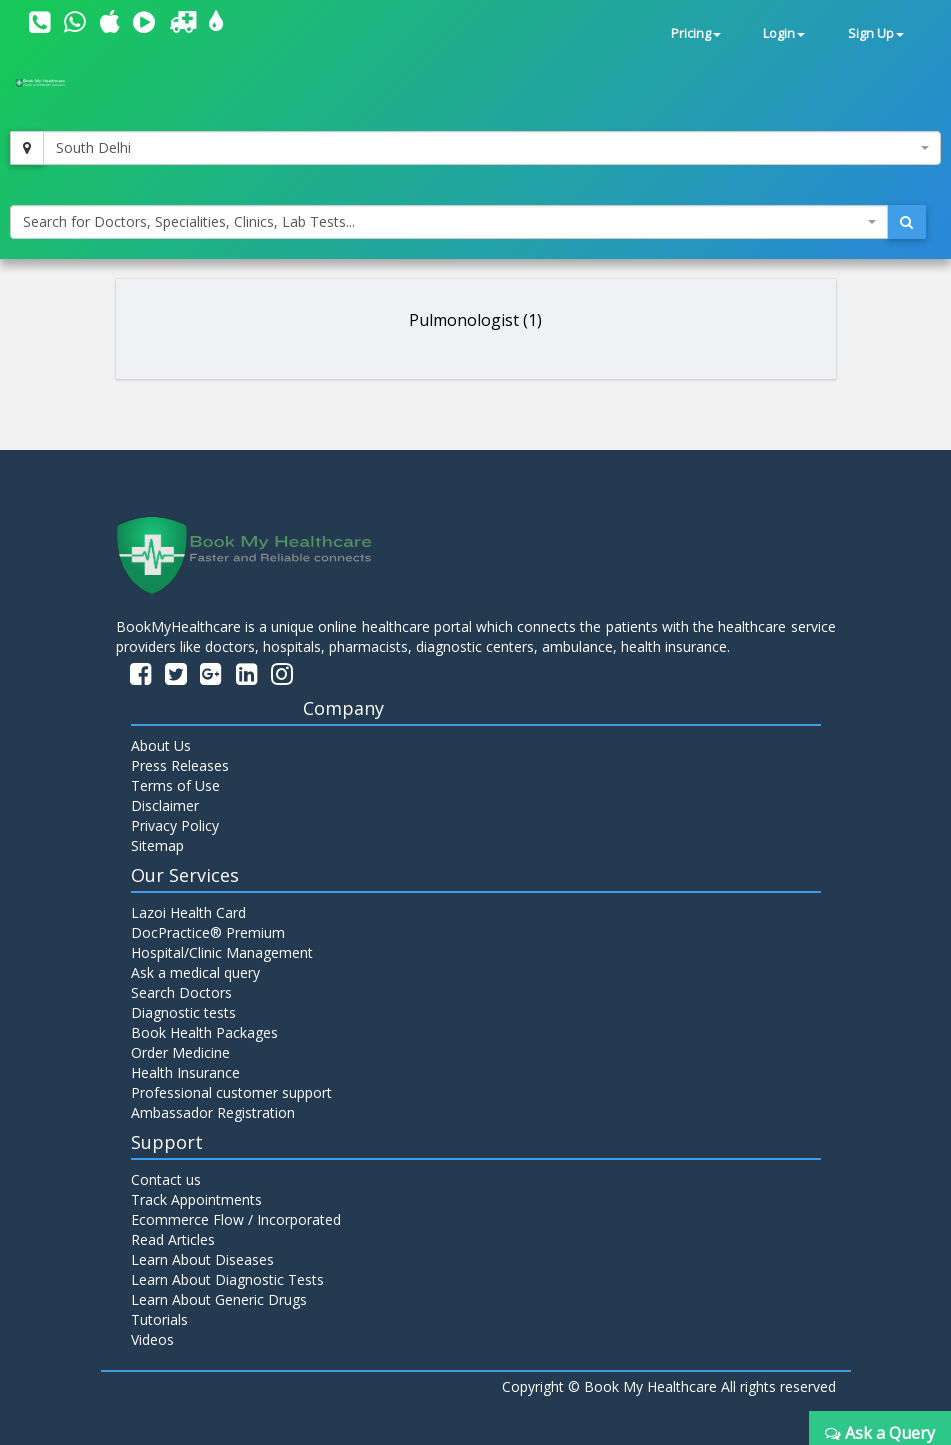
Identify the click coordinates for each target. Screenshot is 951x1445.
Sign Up (876, 33)
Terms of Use (175, 785)
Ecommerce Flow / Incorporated (236, 1219)
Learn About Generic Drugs (219, 1299)
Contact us (166, 1179)
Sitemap (157, 845)
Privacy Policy (175, 825)
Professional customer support (231, 1092)
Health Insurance (185, 1072)
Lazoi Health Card (188, 912)
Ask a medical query (195, 972)
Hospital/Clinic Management (222, 952)
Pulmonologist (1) (475, 320)
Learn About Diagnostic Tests (227, 1279)
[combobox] (492, 148)
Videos (152, 1339)
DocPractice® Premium (208, 932)
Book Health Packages (204, 1032)
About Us (161, 745)
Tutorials (159, 1319)
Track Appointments (196, 1199)
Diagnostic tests (183, 1012)
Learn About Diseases (202, 1259)
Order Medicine (180, 1052)
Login (784, 33)
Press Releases (180, 765)
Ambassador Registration (213, 1112)
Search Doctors (181, 992)
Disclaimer (165, 805)
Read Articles (173, 1239)
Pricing (696, 33)
